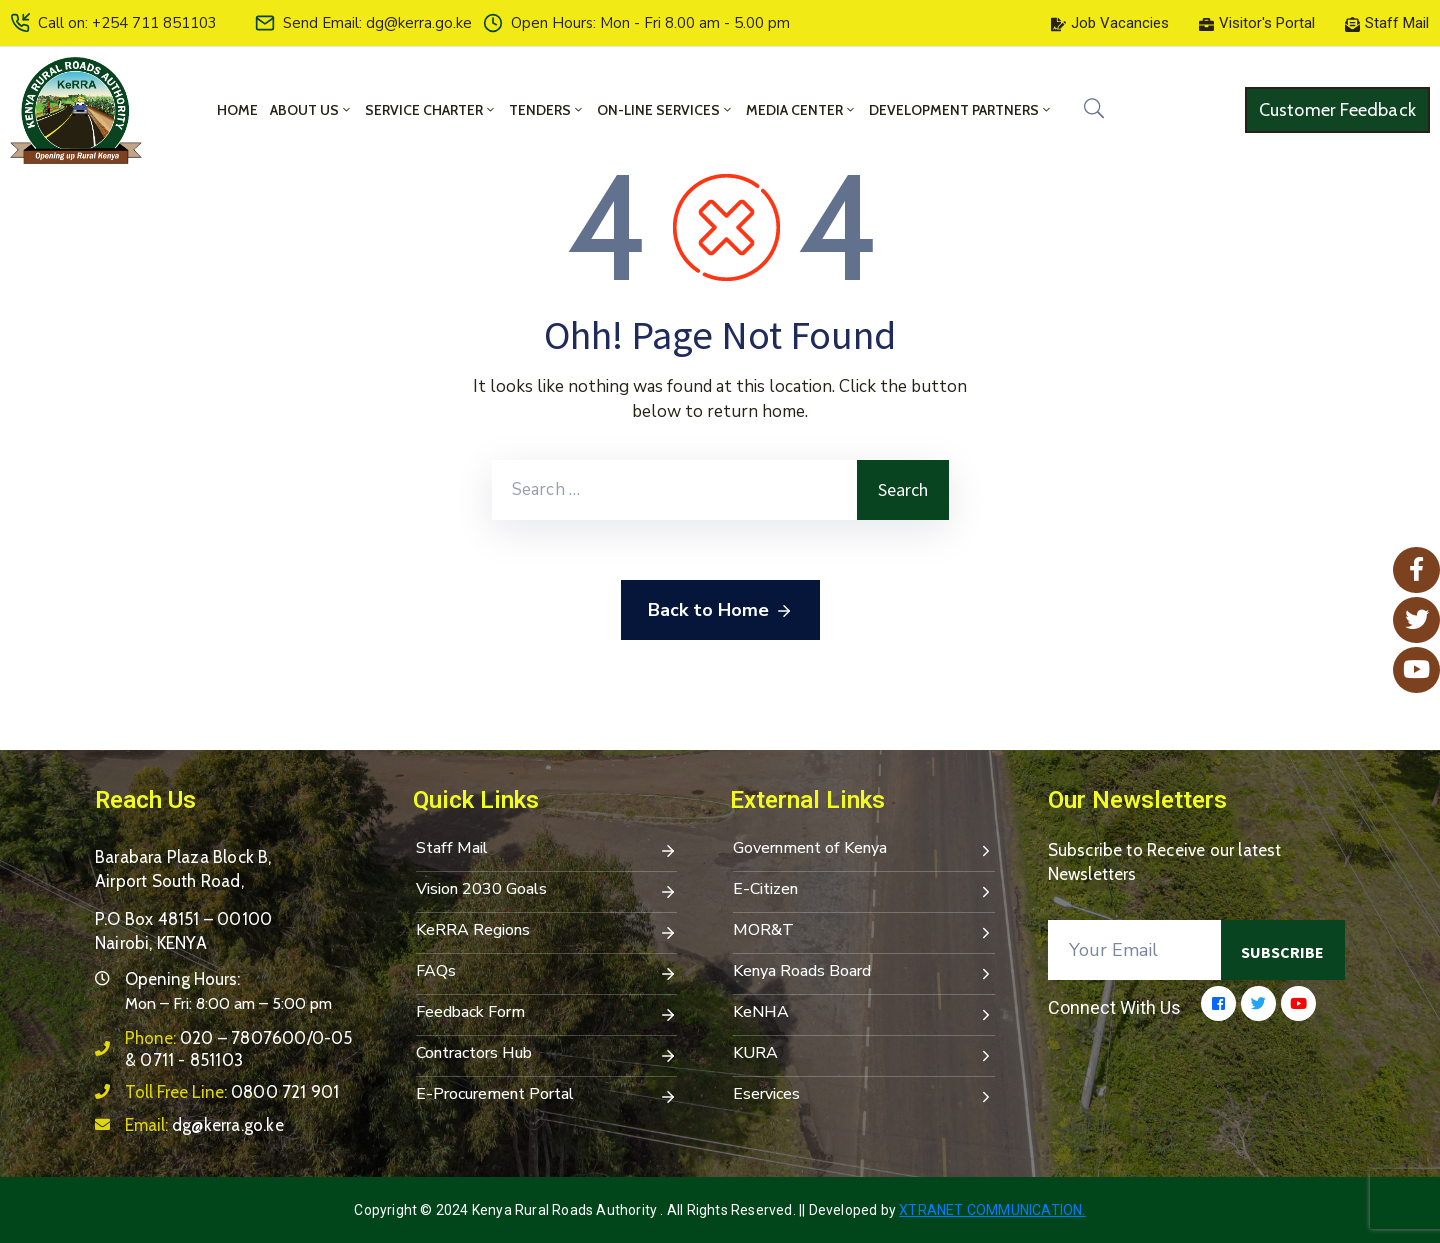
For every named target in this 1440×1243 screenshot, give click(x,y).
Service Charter (431, 110)
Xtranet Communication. (992, 1210)
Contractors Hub (547, 1055)
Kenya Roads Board (864, 973)
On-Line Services (665, 110)
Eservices (864, 1096)
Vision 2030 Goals (547, 891)
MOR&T (864, 932)
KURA (864, 1055)
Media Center (801, 110)
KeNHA (864, 1014)
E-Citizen (864, 891)
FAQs (547, 973)
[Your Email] (1135, 950)
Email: (204, 1125)
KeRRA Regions (547, 932)
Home (237, 110)
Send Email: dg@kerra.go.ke (377, 23)
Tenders (547, 110)
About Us (311, 110)
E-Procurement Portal (547, 1096)
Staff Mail (547, 850)
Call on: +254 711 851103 (127, 23)
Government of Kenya (864, 850)
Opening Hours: (182, 979)
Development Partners (961, 110)
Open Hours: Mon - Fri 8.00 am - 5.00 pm (650, 23)
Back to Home (720, 611)
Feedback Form (547, 1014)
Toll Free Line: (232, 1092)
